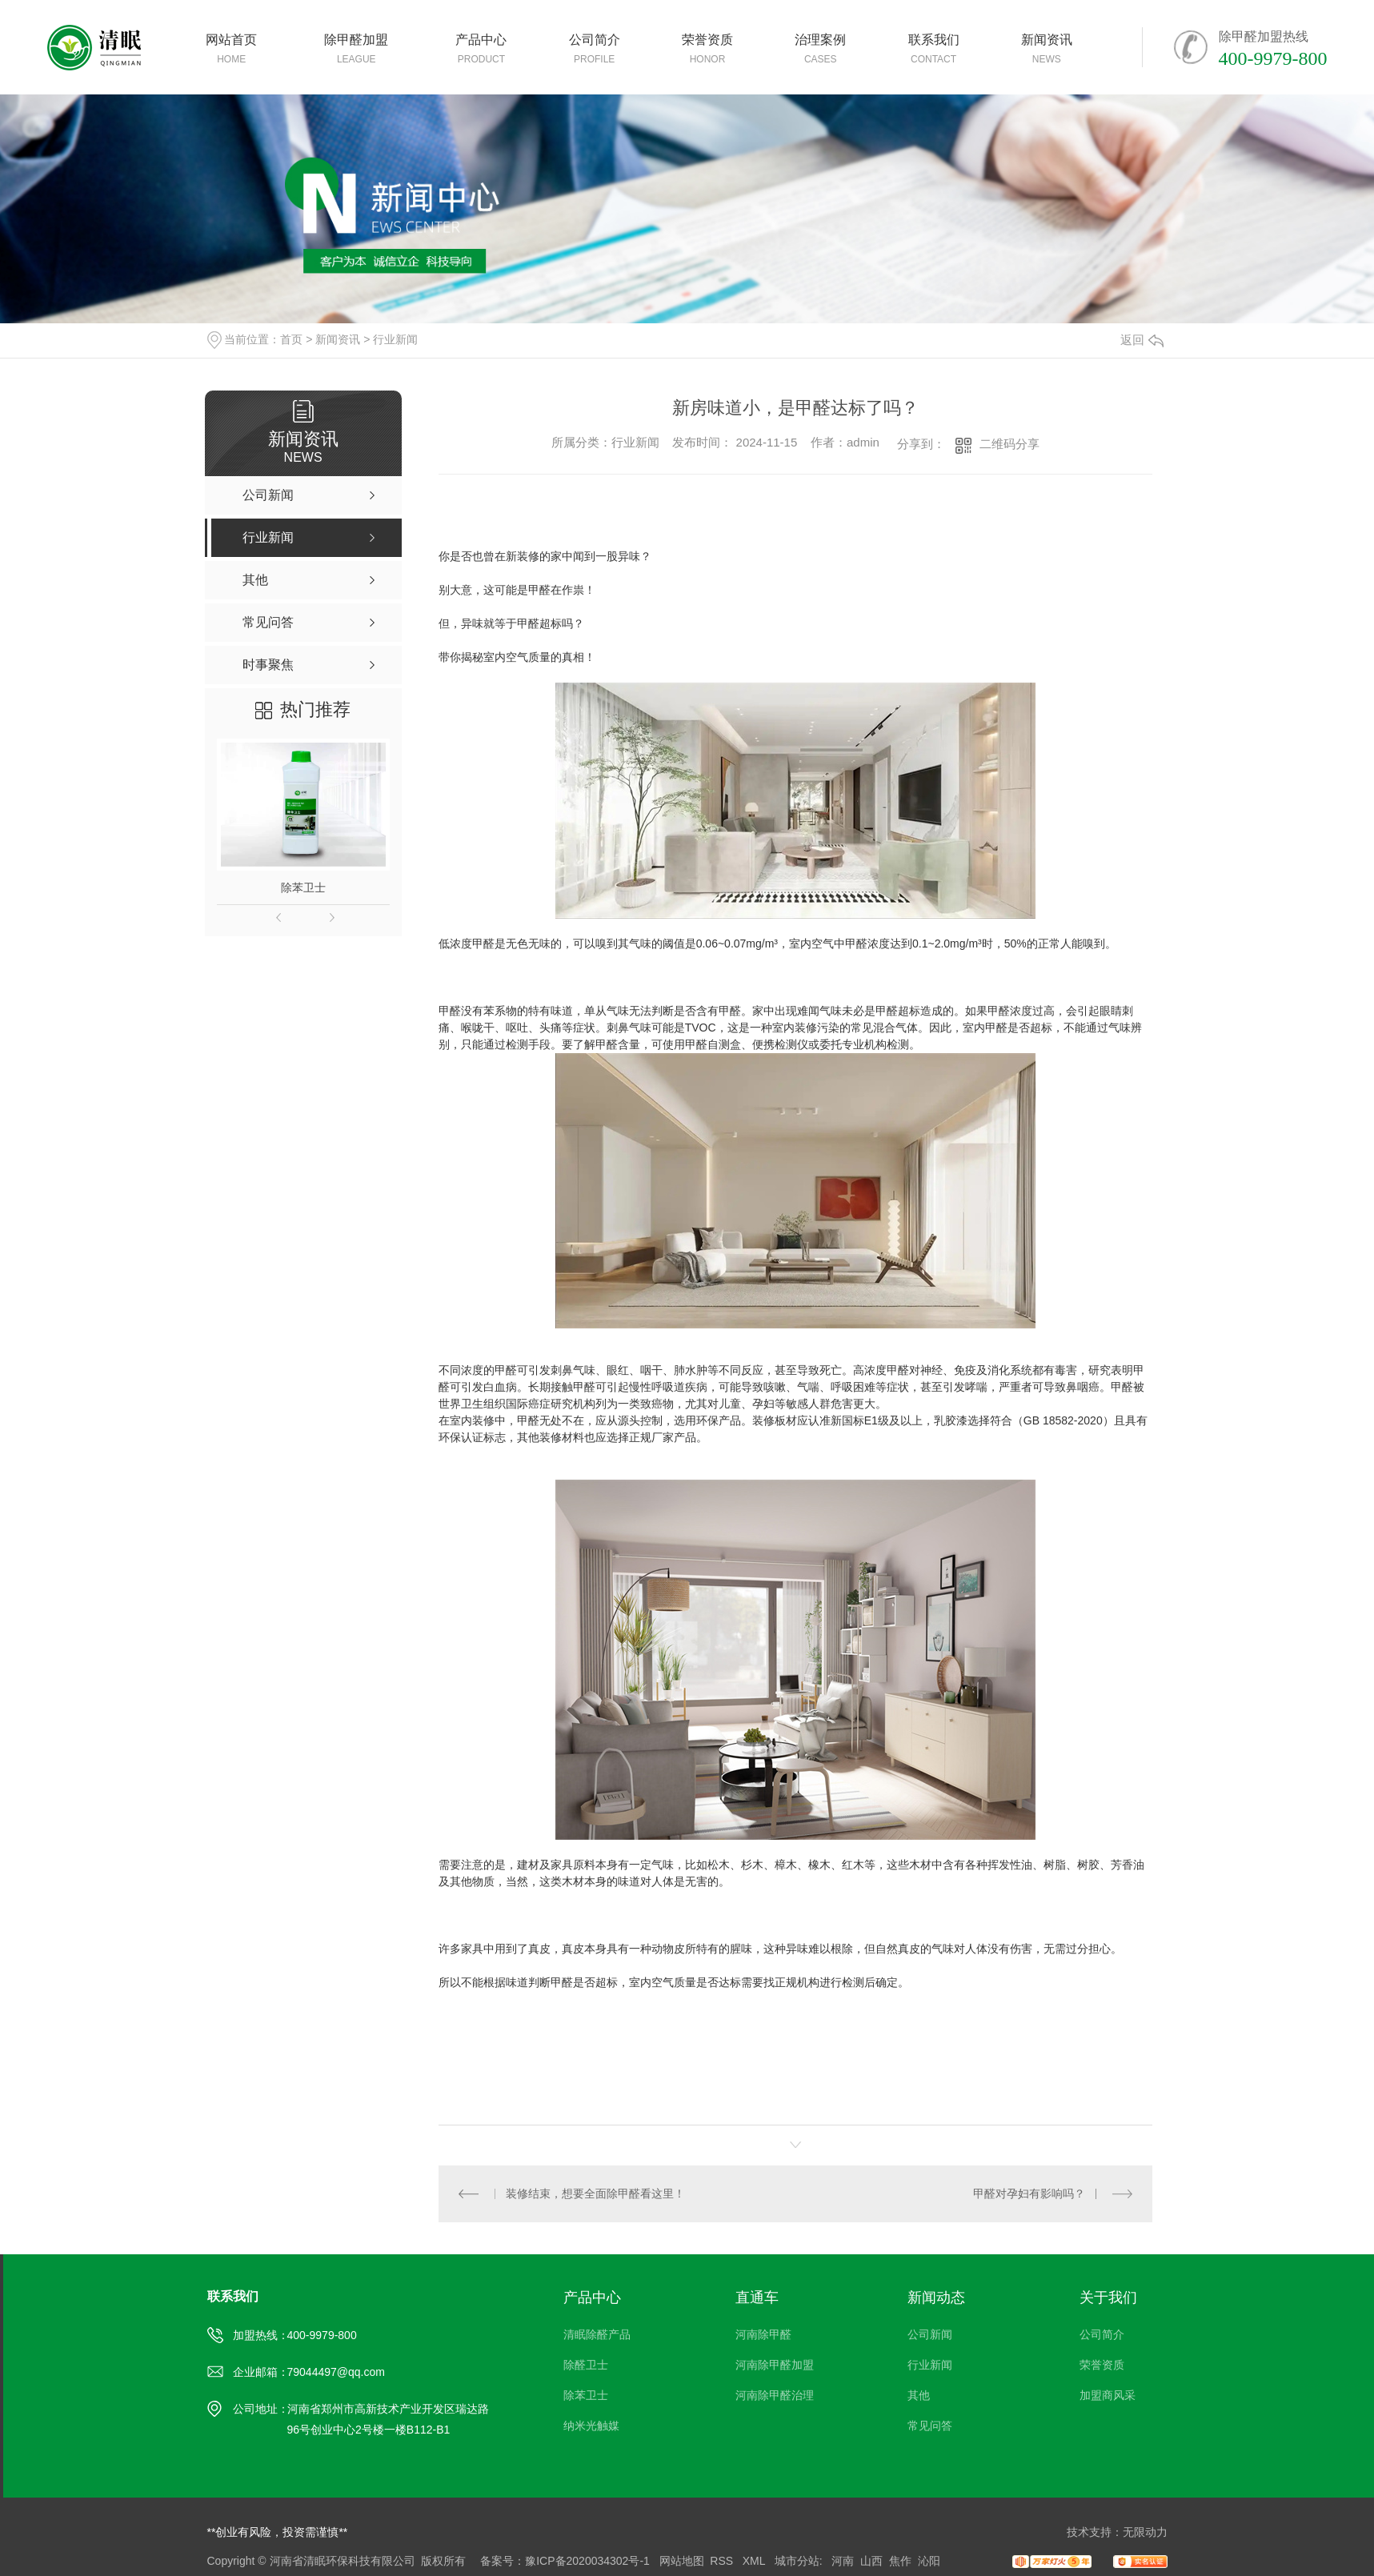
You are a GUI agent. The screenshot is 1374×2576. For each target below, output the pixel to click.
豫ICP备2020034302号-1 (587, 2560)
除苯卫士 (303, 887)
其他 (918, 2395)
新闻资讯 (337, 339)
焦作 (900, 2560)
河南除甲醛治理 (774, 2395)
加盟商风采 (1108, 2395)
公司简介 (1102, 2334)
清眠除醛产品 (597, 2334)
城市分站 (797, 2560)
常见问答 (929, 2425)
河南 (842, 2560)
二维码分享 (1009, 444)
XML (755, 2560)
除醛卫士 (585, 2364)
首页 (291, 339)
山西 (871, 2560)
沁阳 (929, 2560)
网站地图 (681, 2560)
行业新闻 (395, 339)
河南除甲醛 (763, 2334)
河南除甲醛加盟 (774, 2364)
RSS (723, 2560)
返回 (1142, 340)
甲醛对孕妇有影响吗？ (1029, 2193)
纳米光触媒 (591, 2425)
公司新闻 (929, 2334)
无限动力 (1145, 2532)
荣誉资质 (1102, 2364)
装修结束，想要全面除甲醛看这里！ (595, 2193)
